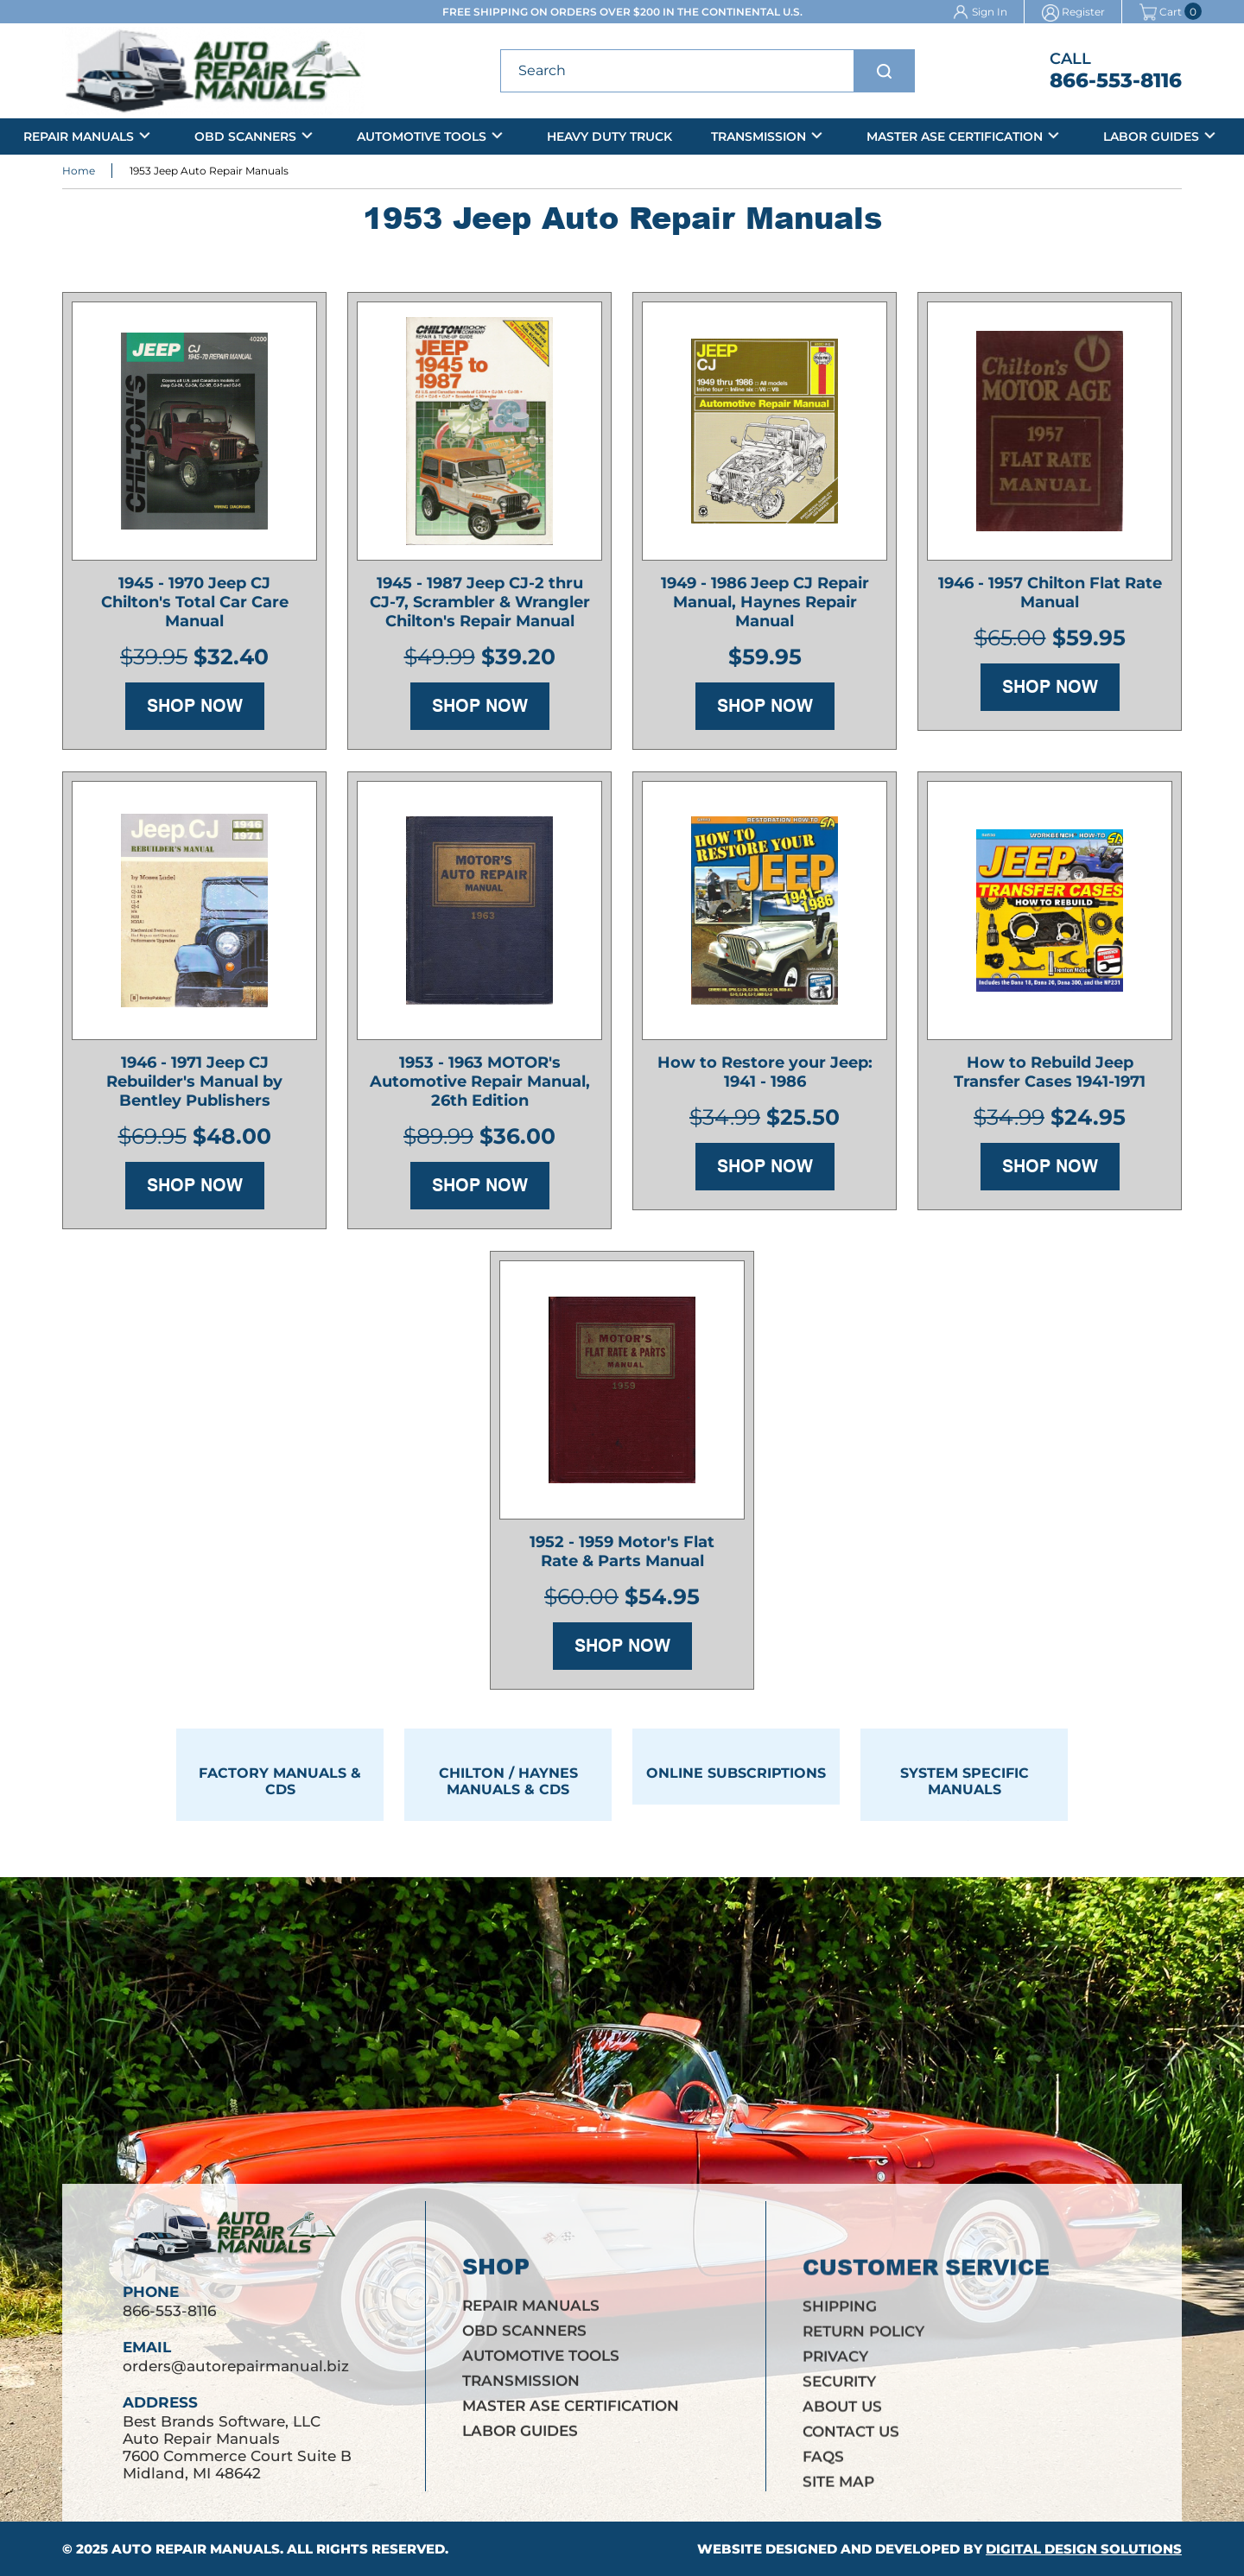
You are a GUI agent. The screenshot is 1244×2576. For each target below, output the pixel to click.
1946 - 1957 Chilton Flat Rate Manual (1050, 600)
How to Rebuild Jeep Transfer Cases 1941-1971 (1050, 1079)
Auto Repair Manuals (195, 2549)
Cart (1160, 12)
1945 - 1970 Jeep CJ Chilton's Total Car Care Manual (195, 609)
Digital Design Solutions (1084, 2549)
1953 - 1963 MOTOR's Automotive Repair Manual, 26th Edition (480, 1088)
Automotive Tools (421, 136)
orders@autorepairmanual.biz (236, 2380)
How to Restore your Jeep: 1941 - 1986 (765, 1079)
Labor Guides (1151, 136)
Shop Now (195, 712)
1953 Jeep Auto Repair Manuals (209, 173)
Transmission (758, 136)
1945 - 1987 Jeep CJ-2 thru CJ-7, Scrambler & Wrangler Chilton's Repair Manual (480, 609)
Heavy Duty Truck (609, 136)
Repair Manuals (78, 136)
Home (78, 173)
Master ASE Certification (954, 136)
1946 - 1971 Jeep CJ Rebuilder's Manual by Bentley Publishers (194, 1088)
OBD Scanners (245, 136)
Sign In (989, 11)
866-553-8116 (1116, 80)
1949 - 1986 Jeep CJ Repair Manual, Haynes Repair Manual (765, 609)
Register (1083, 11)
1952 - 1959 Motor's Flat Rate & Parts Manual (622, 1558)
